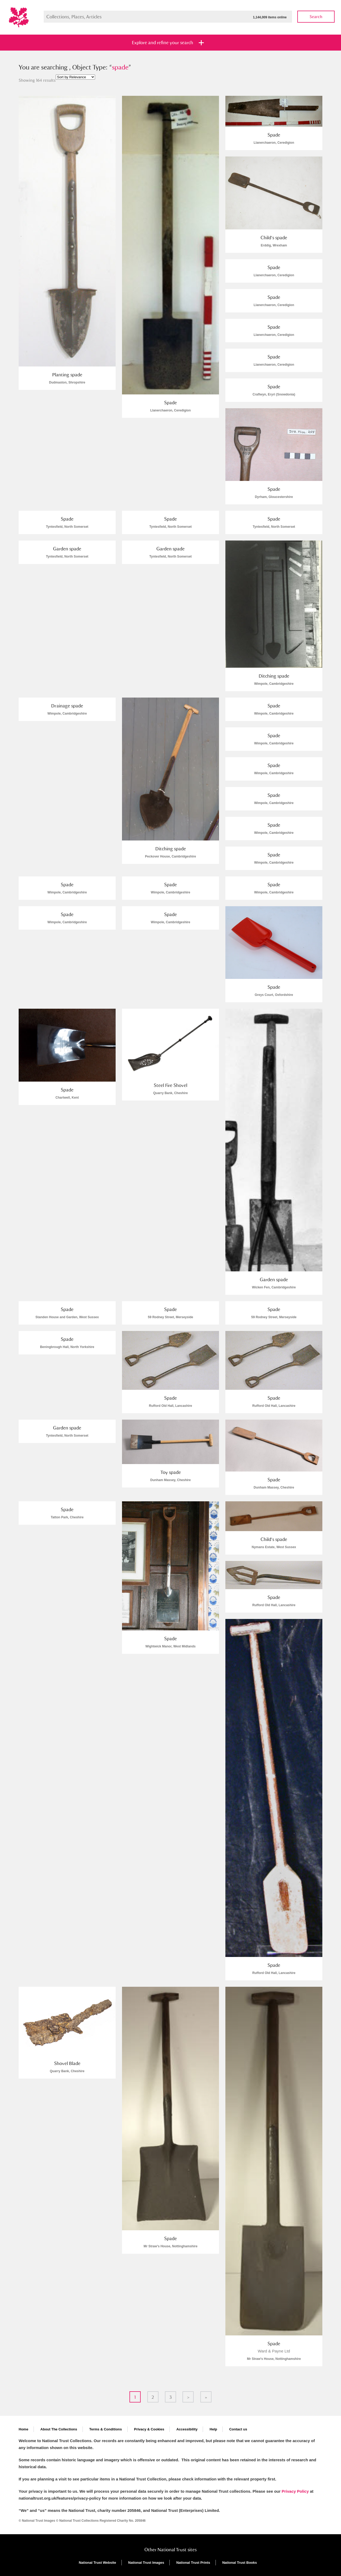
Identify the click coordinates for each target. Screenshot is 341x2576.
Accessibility (187, 2429)
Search (316, 16)
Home (23, 2429)
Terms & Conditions (105, 2429)
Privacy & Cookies (149, 2429)
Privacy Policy (295, 2491)
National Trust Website (97, 2563)
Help (213, 2429)
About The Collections (58, 2429)
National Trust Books (239, 2563)
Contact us (238, 2429)
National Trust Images (146, 2563)
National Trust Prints (193, 2563)
